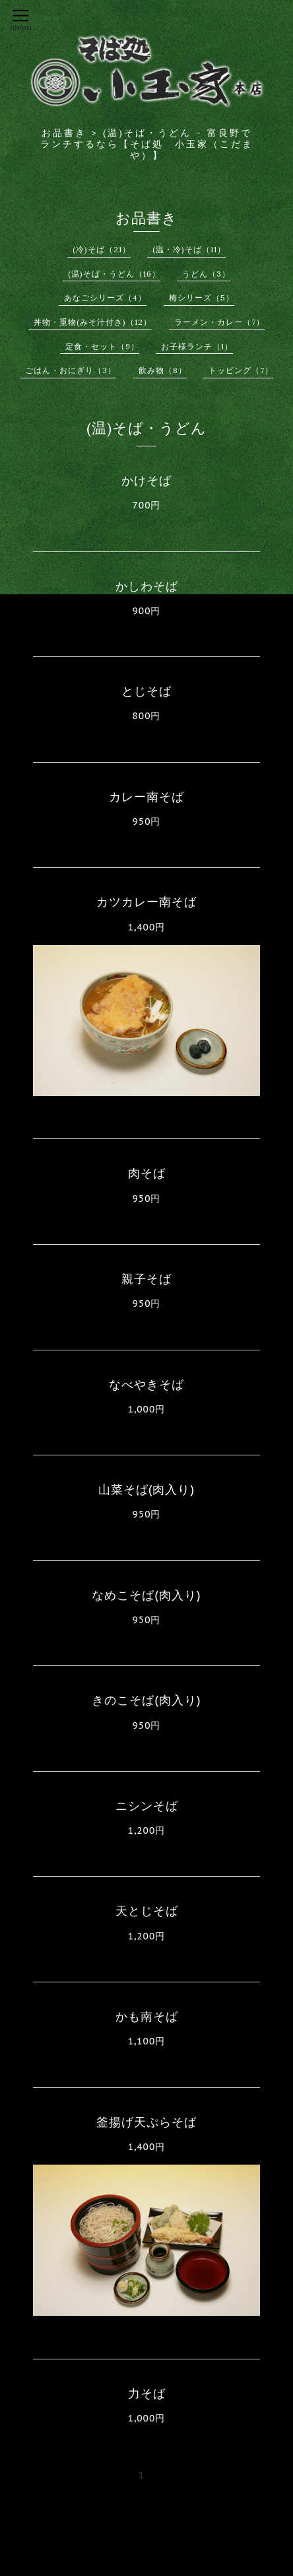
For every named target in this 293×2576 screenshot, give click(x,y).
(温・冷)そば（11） (189, 249)
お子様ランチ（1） (197, 346)
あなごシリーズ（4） (105, 297)
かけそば (146, 480)
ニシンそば (146, 1805)
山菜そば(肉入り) (146, 1489)
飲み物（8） (163, 370)
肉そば (147, 1173)
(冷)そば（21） (102, 249)
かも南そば (146, 2016)
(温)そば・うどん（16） (114, 274)
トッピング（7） (241, 370)
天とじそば (146, 1910)
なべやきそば (146, 1384)
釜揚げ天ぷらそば (146, 2122)
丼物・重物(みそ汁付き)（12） (93, 322)
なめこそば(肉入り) (146, 1595)
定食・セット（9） (102, 346)
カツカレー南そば (146, 901)
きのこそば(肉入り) (146, 1700)
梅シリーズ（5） (201, 297)
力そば (147, 2393)
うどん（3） (206, 274)
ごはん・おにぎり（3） (70, 370)
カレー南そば (146, 796)
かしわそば (146, 586)
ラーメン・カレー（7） (219, 322)
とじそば (146, 691)
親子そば (146, 1278)
